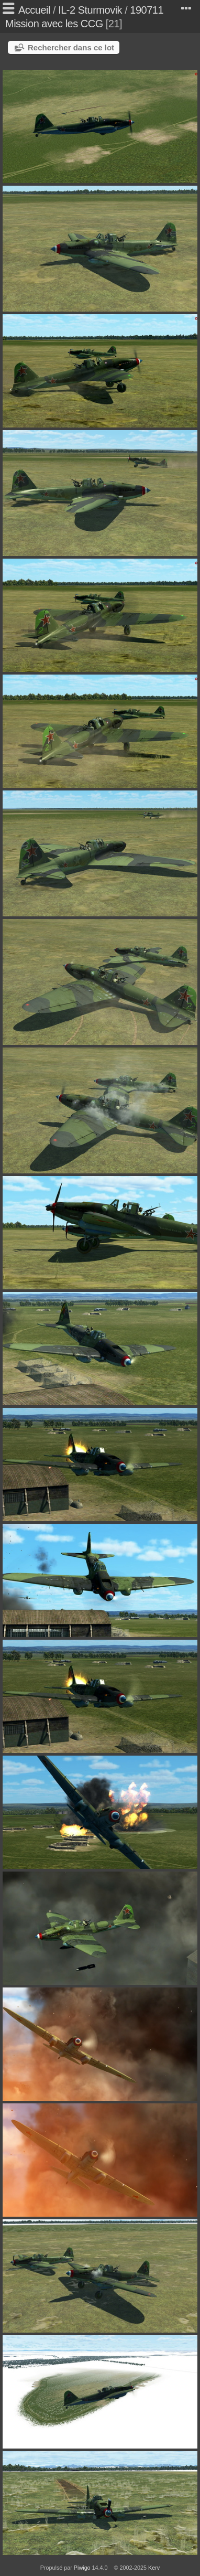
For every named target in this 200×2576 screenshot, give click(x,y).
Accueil (34, 10)
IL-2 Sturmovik (90, 10)
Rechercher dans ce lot (71, 47)
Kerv (154, 2567)
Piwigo (82, 2567)
